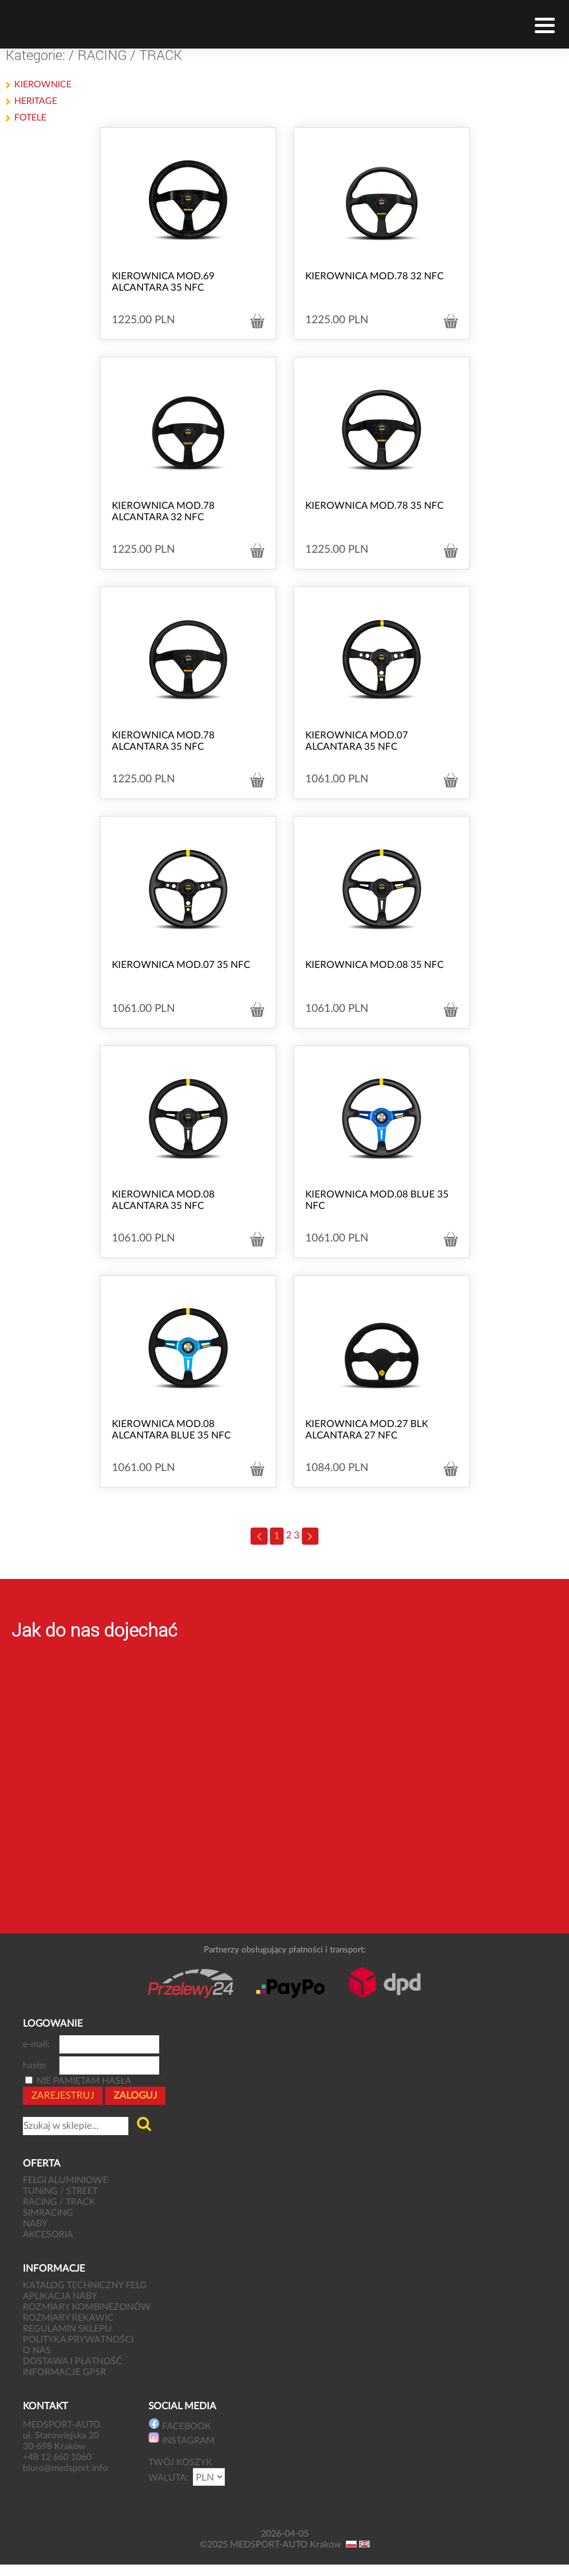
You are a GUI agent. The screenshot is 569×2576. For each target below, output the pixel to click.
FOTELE (30, 117)
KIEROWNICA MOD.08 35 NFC (374, 965)
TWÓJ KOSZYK (180, 2462)
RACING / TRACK (130, 55)
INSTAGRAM (181, 2438)
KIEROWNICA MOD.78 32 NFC (374, 276)
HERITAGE (35, 101)
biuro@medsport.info (66, 2468)
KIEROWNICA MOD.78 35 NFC (374, 506)
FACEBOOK (179, 2424)
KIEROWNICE (42, 84)
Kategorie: (35, 55)
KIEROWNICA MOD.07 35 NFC (181, 965)
